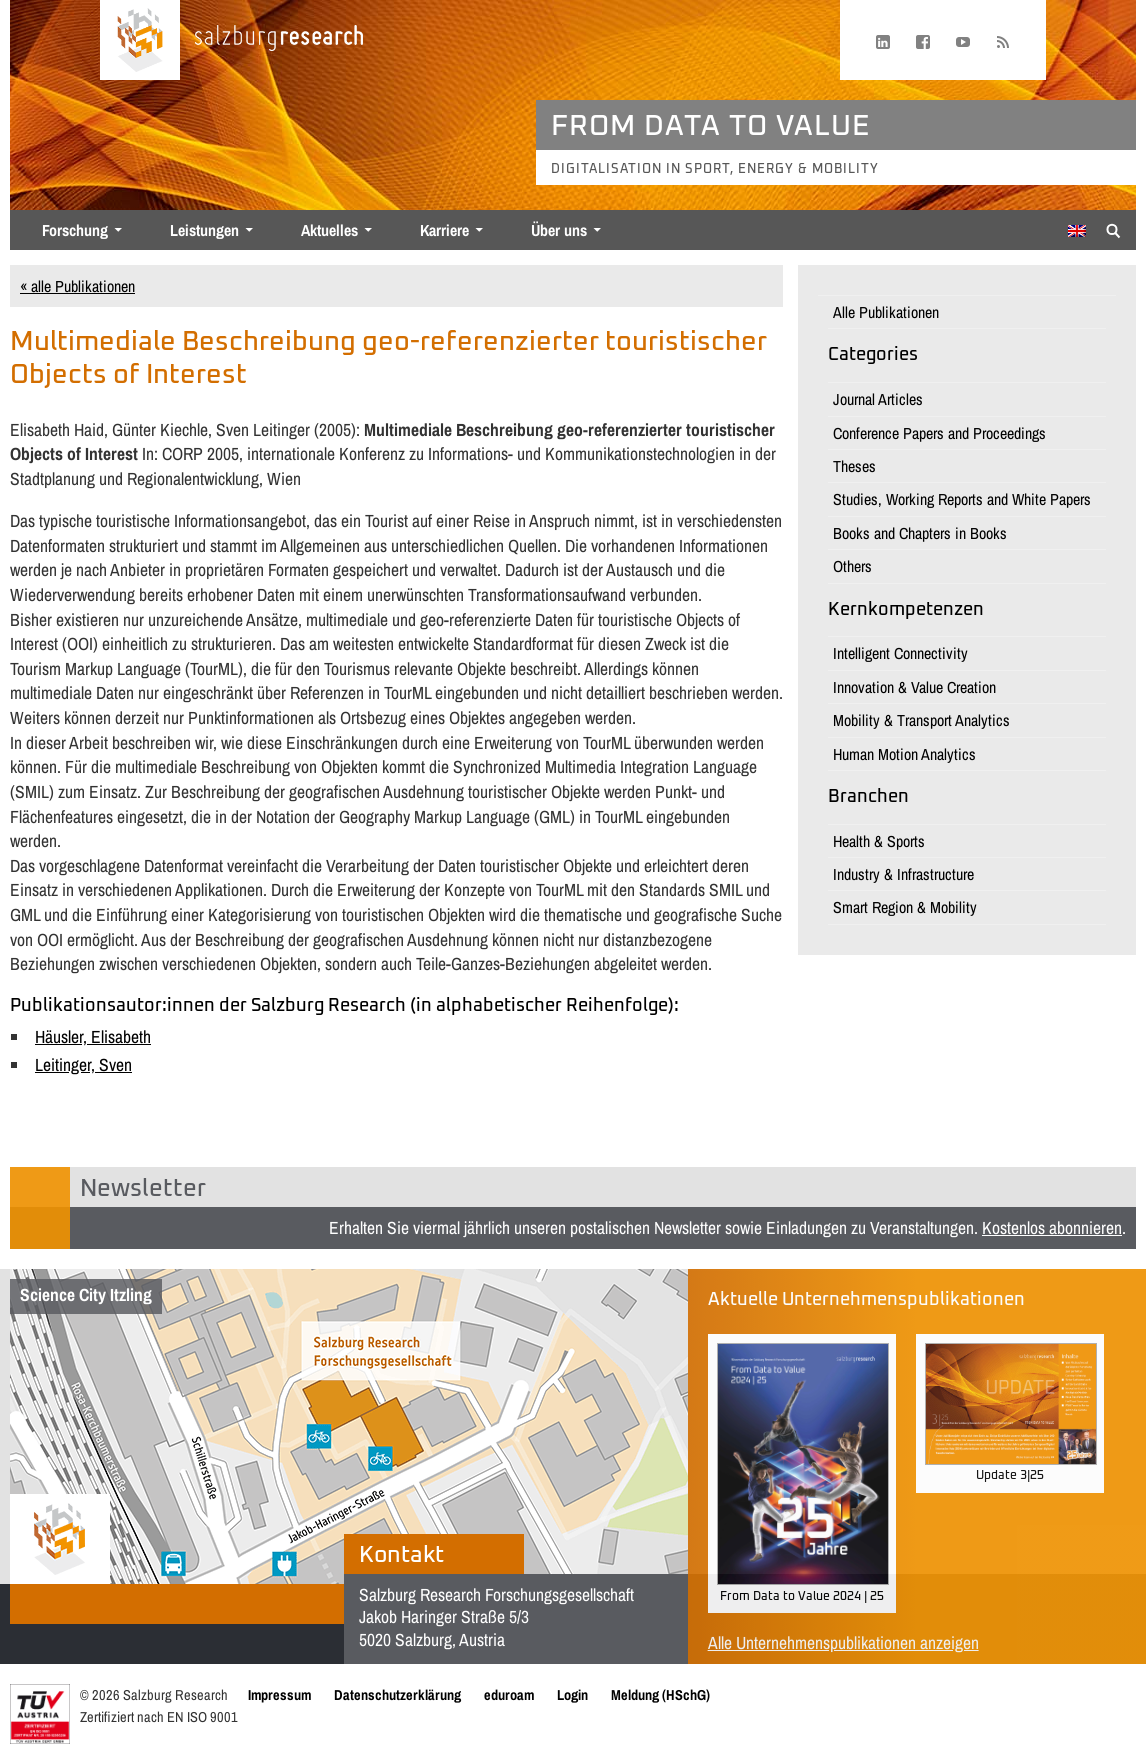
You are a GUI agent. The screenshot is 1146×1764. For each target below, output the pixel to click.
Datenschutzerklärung (397, 1694)
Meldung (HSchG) (660, 1694)
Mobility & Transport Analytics (921, 720)
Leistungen (204, 230)
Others (852, 566)
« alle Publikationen (77, 286)
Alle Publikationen (886, 312)
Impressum (279, 1694)
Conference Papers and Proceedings (939, 433)
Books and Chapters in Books (920, 533)
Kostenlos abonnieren (1052, 1227)
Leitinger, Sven (83, 1064)
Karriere (444, 230)
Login (572, 1694)
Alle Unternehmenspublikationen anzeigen (843, 1642)
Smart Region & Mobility (905, 907)
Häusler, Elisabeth (93, 1036)
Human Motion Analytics (904, 754)
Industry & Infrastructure (903, 874)
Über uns (559, 230)
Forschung (75, 230)
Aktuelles (329, 230)
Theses (854, 466)
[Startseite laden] (140, 40)
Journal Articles (878, 399)
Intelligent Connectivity (900, 653)
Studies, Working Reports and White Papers (962, 499)
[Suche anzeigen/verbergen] (1113, 229)
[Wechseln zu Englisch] (1077, 231)
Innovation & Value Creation (914, 687)
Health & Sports (879, 841)
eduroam (509, 1694)
